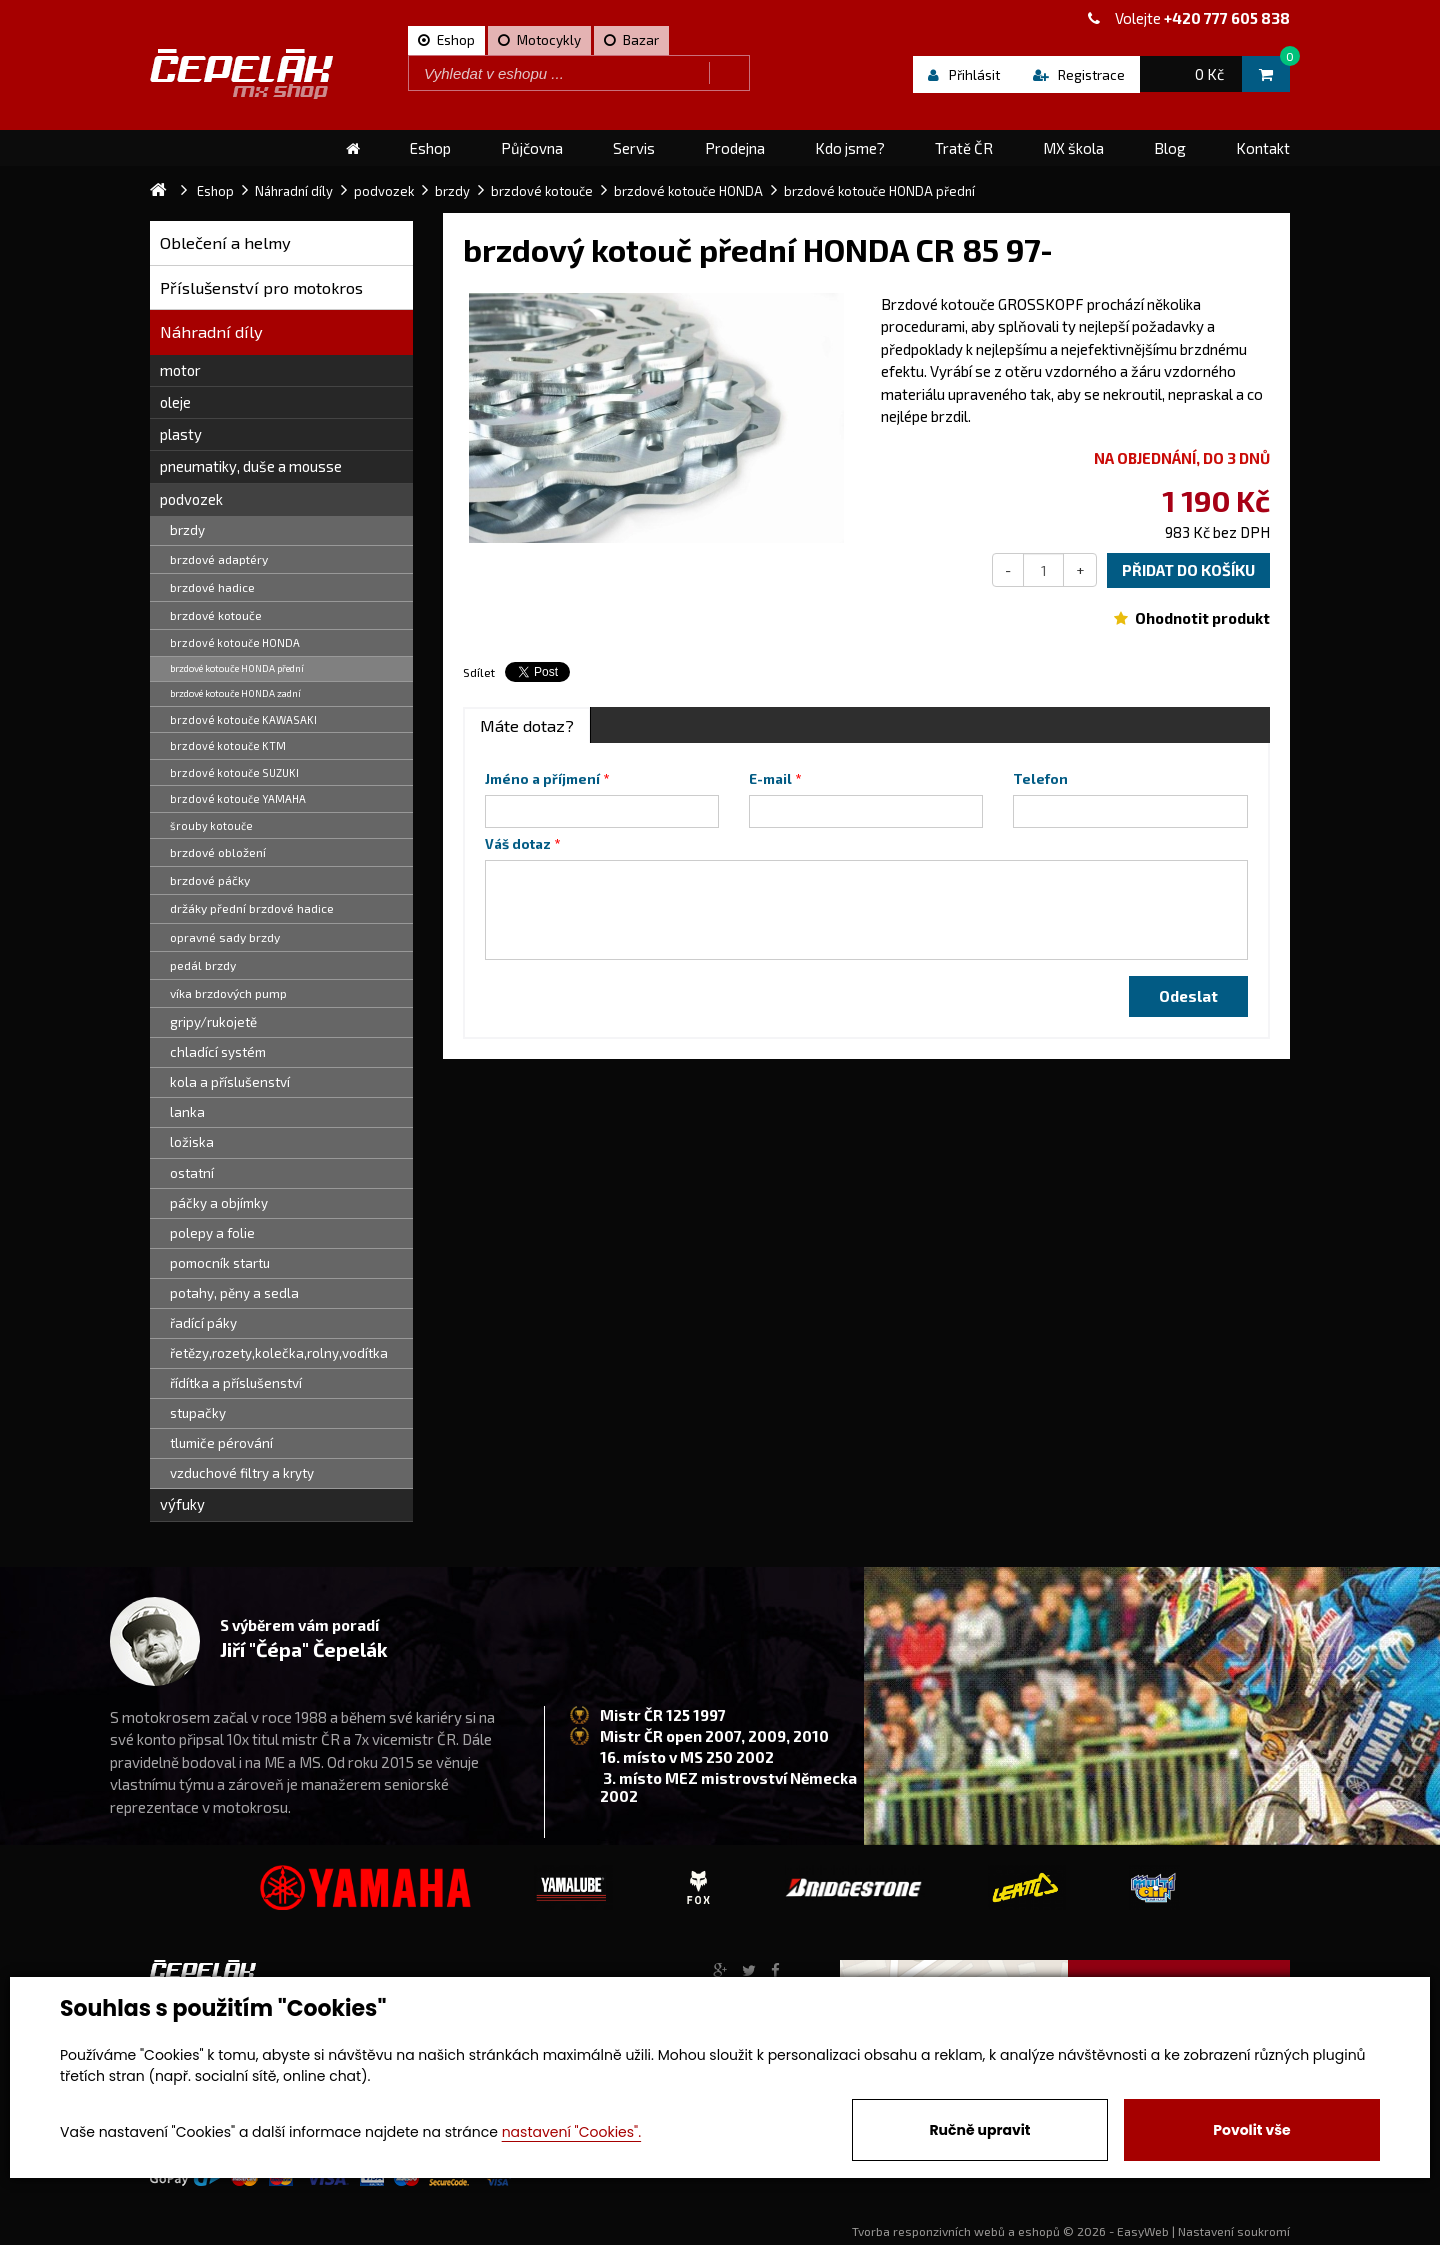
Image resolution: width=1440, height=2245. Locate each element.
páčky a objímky (219, 1203)
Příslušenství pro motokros (261, 287)
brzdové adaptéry (219, 559)
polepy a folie (212, 1233)
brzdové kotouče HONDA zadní (235, 693)
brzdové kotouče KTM (228, 745)
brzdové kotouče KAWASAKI (243, 719)
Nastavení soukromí (1234, 2231)
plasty (181, 434)
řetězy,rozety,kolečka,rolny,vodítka (279, 1353)
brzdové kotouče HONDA (235, 642)
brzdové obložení (218, 852)
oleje (175, 402)
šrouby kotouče (211, 825)
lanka (187, 1112)
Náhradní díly (211, 331)
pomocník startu (220, 1263)
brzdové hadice (212, 587)
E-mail (770, 779)
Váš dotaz (518, 844)
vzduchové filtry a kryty (242, 1473)
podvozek (191, 499)
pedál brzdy (203, 965)
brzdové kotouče (216, 615)
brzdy (187, 530)
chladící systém (218, 1052)
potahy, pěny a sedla (234, 1293)
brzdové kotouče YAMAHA (238, 798)
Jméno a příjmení (542, 779)
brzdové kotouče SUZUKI (234, 772)
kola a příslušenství (230, 1082)
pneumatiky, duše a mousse (251, 466)
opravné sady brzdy (225, 937)
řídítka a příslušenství (236, 1383)
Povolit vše (1251, 2130)
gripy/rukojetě (213, 1022)
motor (180, 370)
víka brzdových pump (228, 993)
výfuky (182, 1504)
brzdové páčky (210, 880)
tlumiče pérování (221, 1443)
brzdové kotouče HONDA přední (237, 668)
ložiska (192, 1142)
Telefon (1040, 779)
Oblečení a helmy (225, 242)
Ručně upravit (979, 2130)
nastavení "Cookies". (571, 2132)
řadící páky (203, 1323)
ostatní (192, 1173)
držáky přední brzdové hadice (252, 908)
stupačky (198, 1413)
